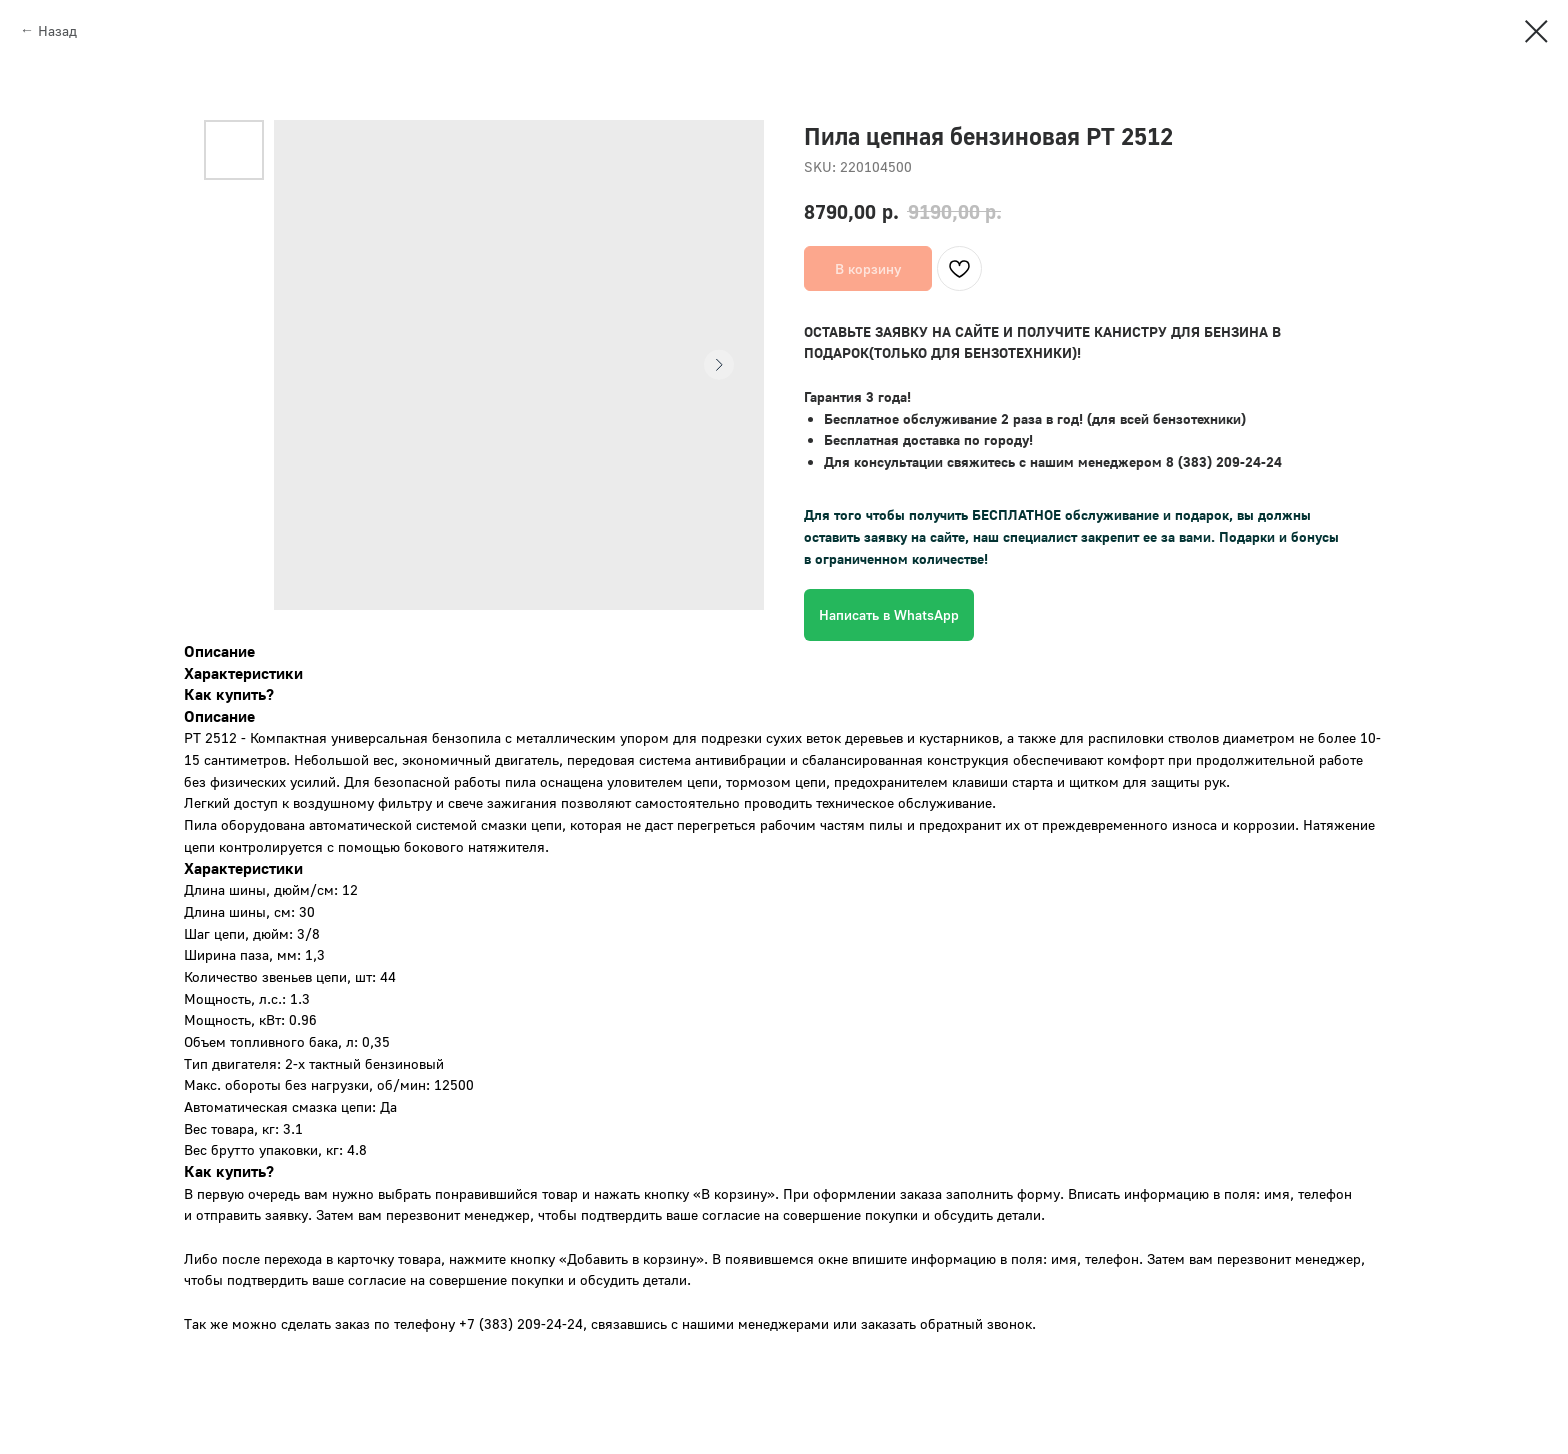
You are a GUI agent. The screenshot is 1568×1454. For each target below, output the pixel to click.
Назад (57, 30)
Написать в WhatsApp (889, 614)
